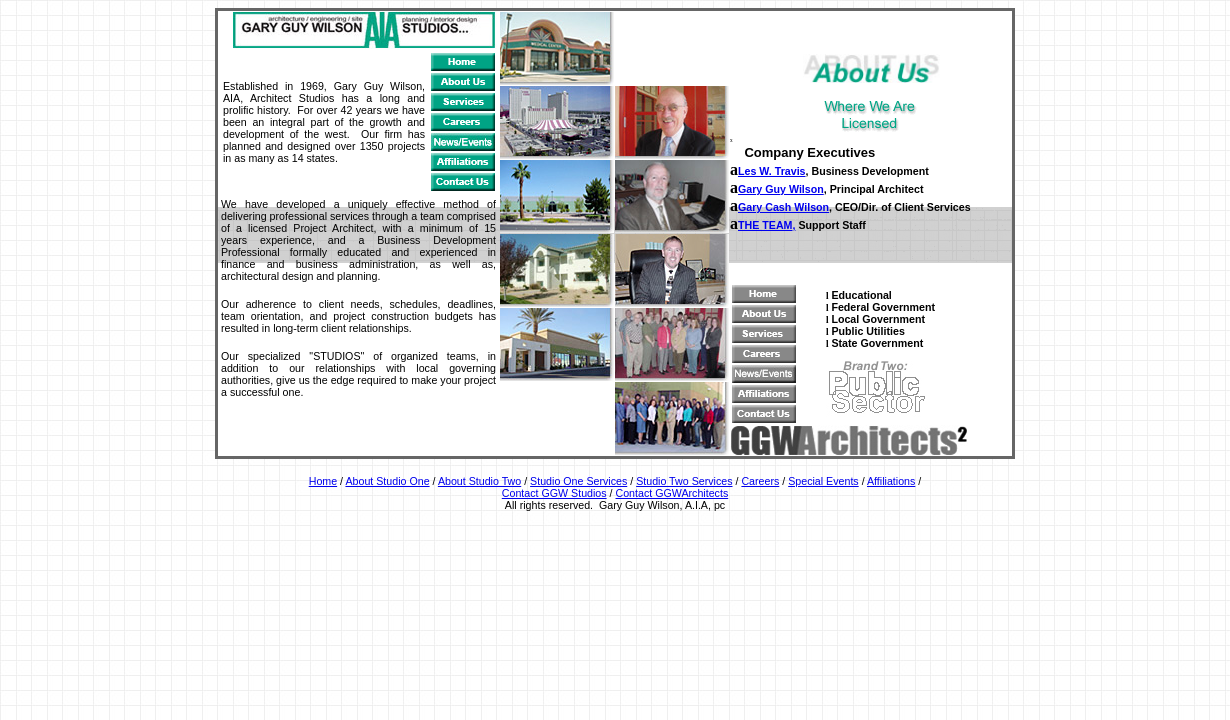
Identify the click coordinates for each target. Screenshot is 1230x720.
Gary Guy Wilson (781, 189)
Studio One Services (578, 481)
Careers (760, 481)
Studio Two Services (684, 481)
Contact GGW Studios (554, 493)
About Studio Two (479, 481)
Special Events (823, 481)
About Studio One (387, 481)
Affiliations (891, 481)
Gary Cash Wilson (783, 207)
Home (323, 481)
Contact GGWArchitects (672, 493)
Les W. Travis (772, 171)
